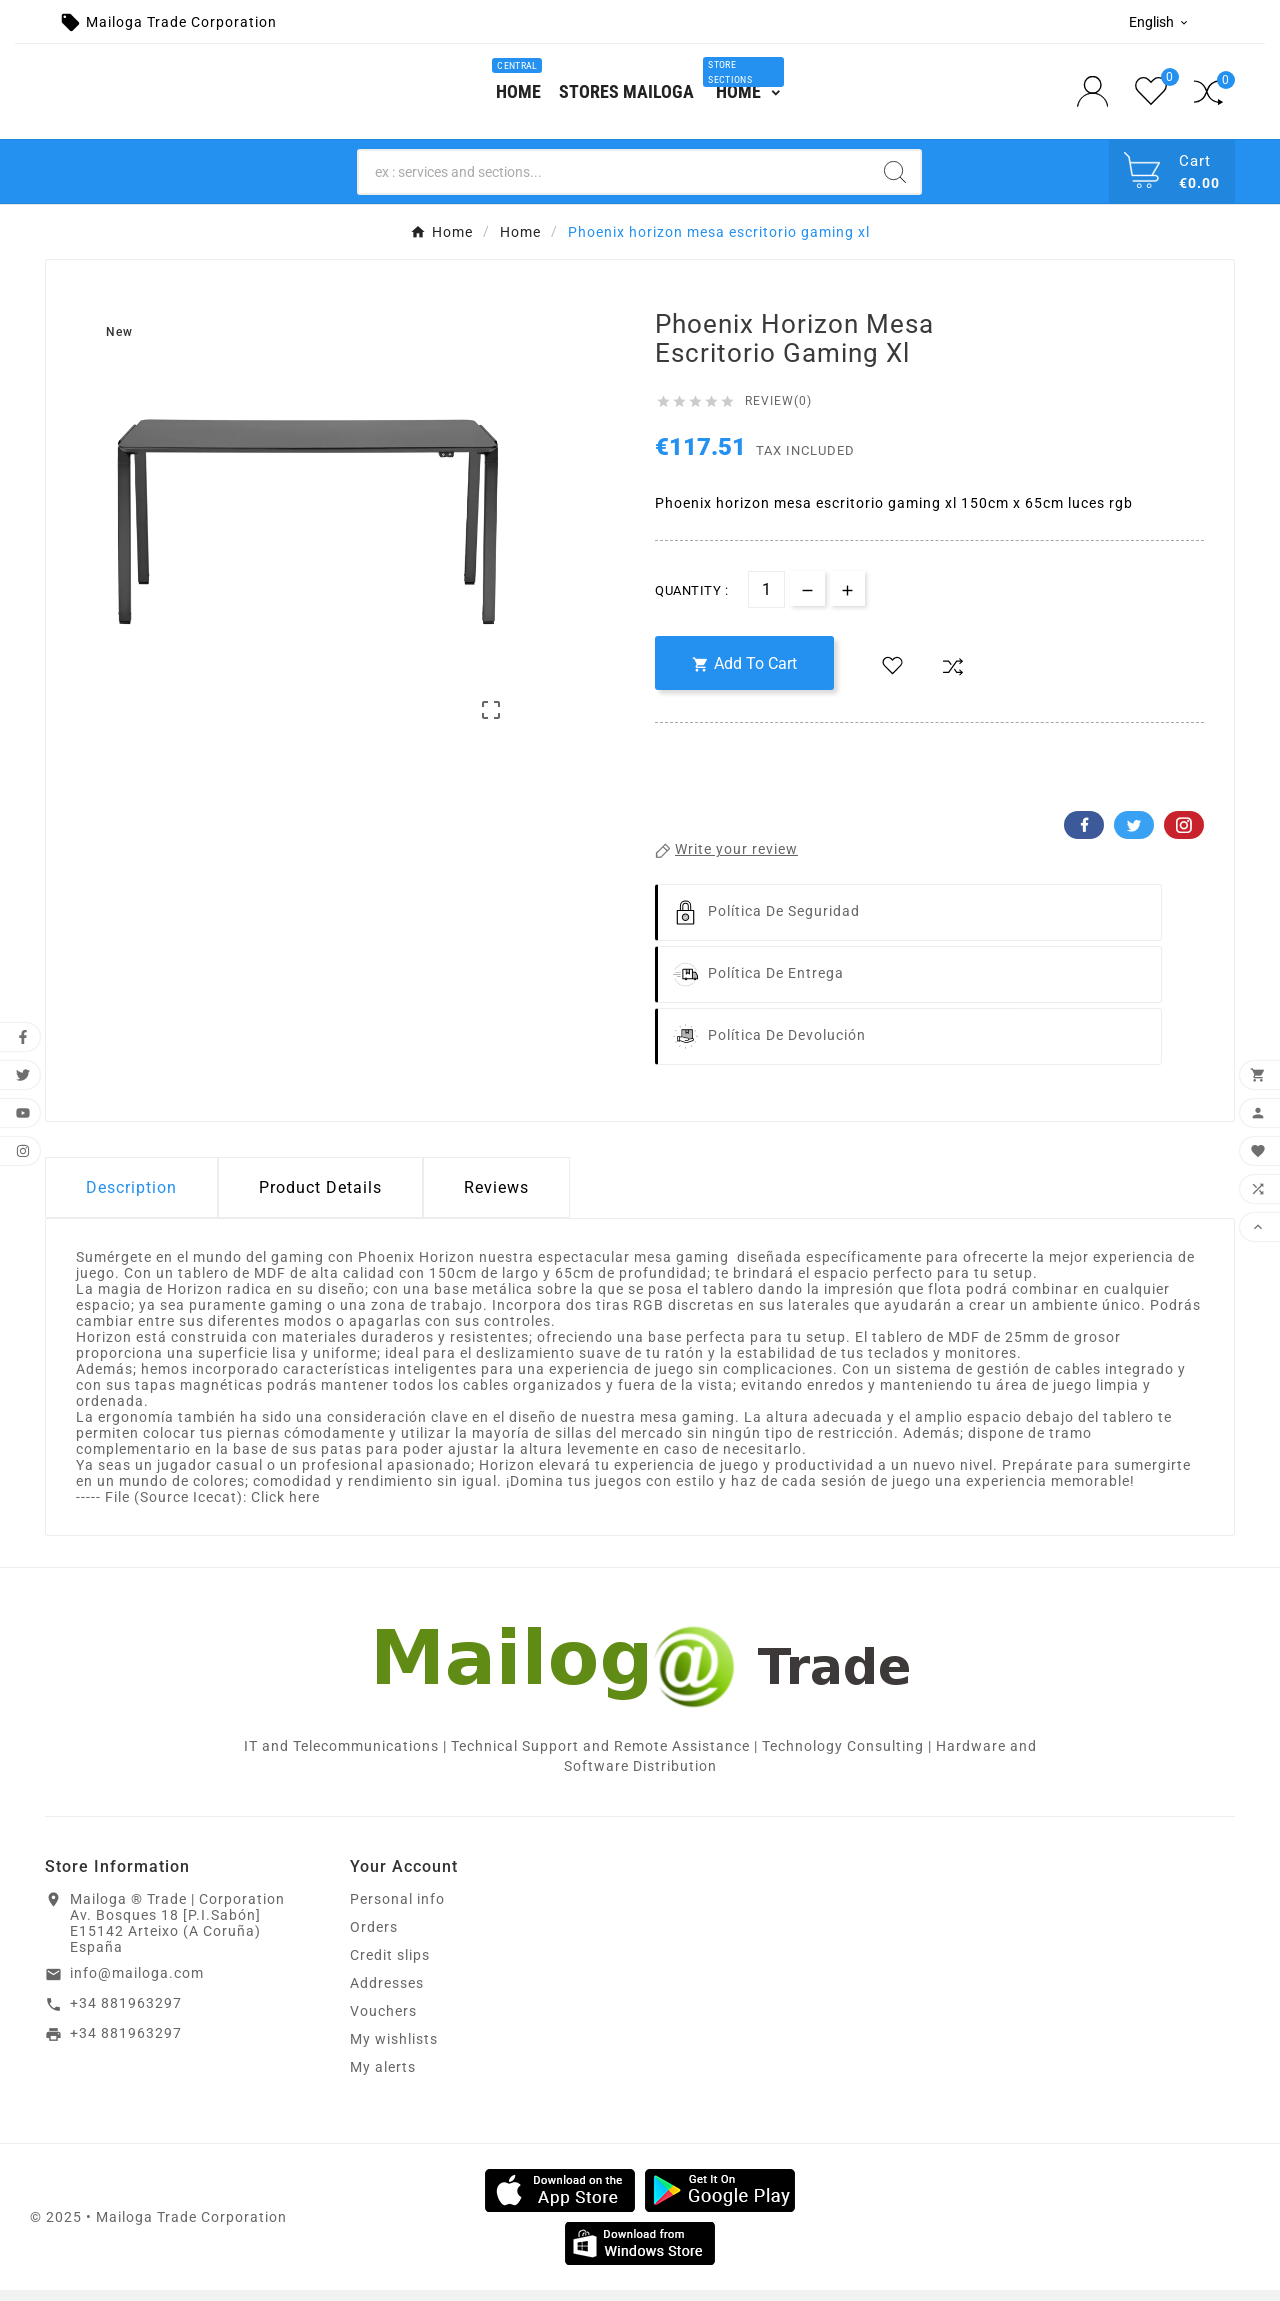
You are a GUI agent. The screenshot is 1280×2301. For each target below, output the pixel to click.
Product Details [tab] (320, 1198)
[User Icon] (1098, 96)
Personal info (397, 1910)
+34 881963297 (126, 2014)
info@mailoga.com (137, 1984)
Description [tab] (131, 1198)
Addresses (387, 1994)
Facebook (1084, 836)
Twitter (1134, 836)
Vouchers (383, 2022)
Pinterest (1184, 836)
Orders (374, 1938)
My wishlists (394, 2050)
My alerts (383, 2078)
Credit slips (390, 1966)
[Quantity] (766, 600)
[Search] (614, 182)
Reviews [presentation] (496, 1198)
